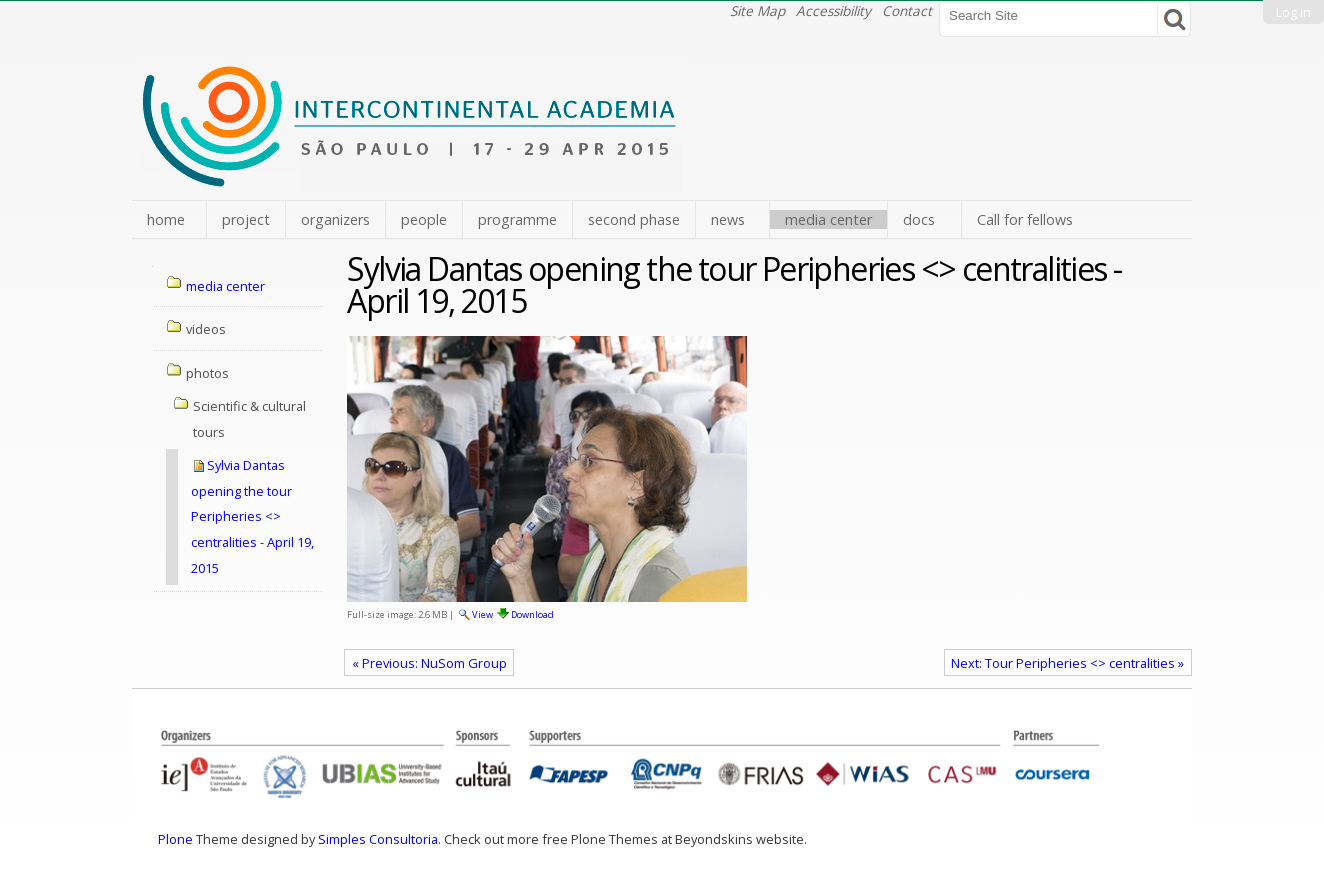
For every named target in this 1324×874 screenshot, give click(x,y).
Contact (907, 10)
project (246, 219)
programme (517, 219)
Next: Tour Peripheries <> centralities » (1067, 663)
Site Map (757, 10)
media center (828, 219)
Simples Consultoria (378, 839)
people (424, 219)
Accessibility (833, 10)
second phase (634, 219)
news (728, 219)
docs (919, 219)
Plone (175, 839)
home (166, 219)
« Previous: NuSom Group (429, 663)
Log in (1293, 12)
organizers (335, 219)
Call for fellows (1025, 219)
